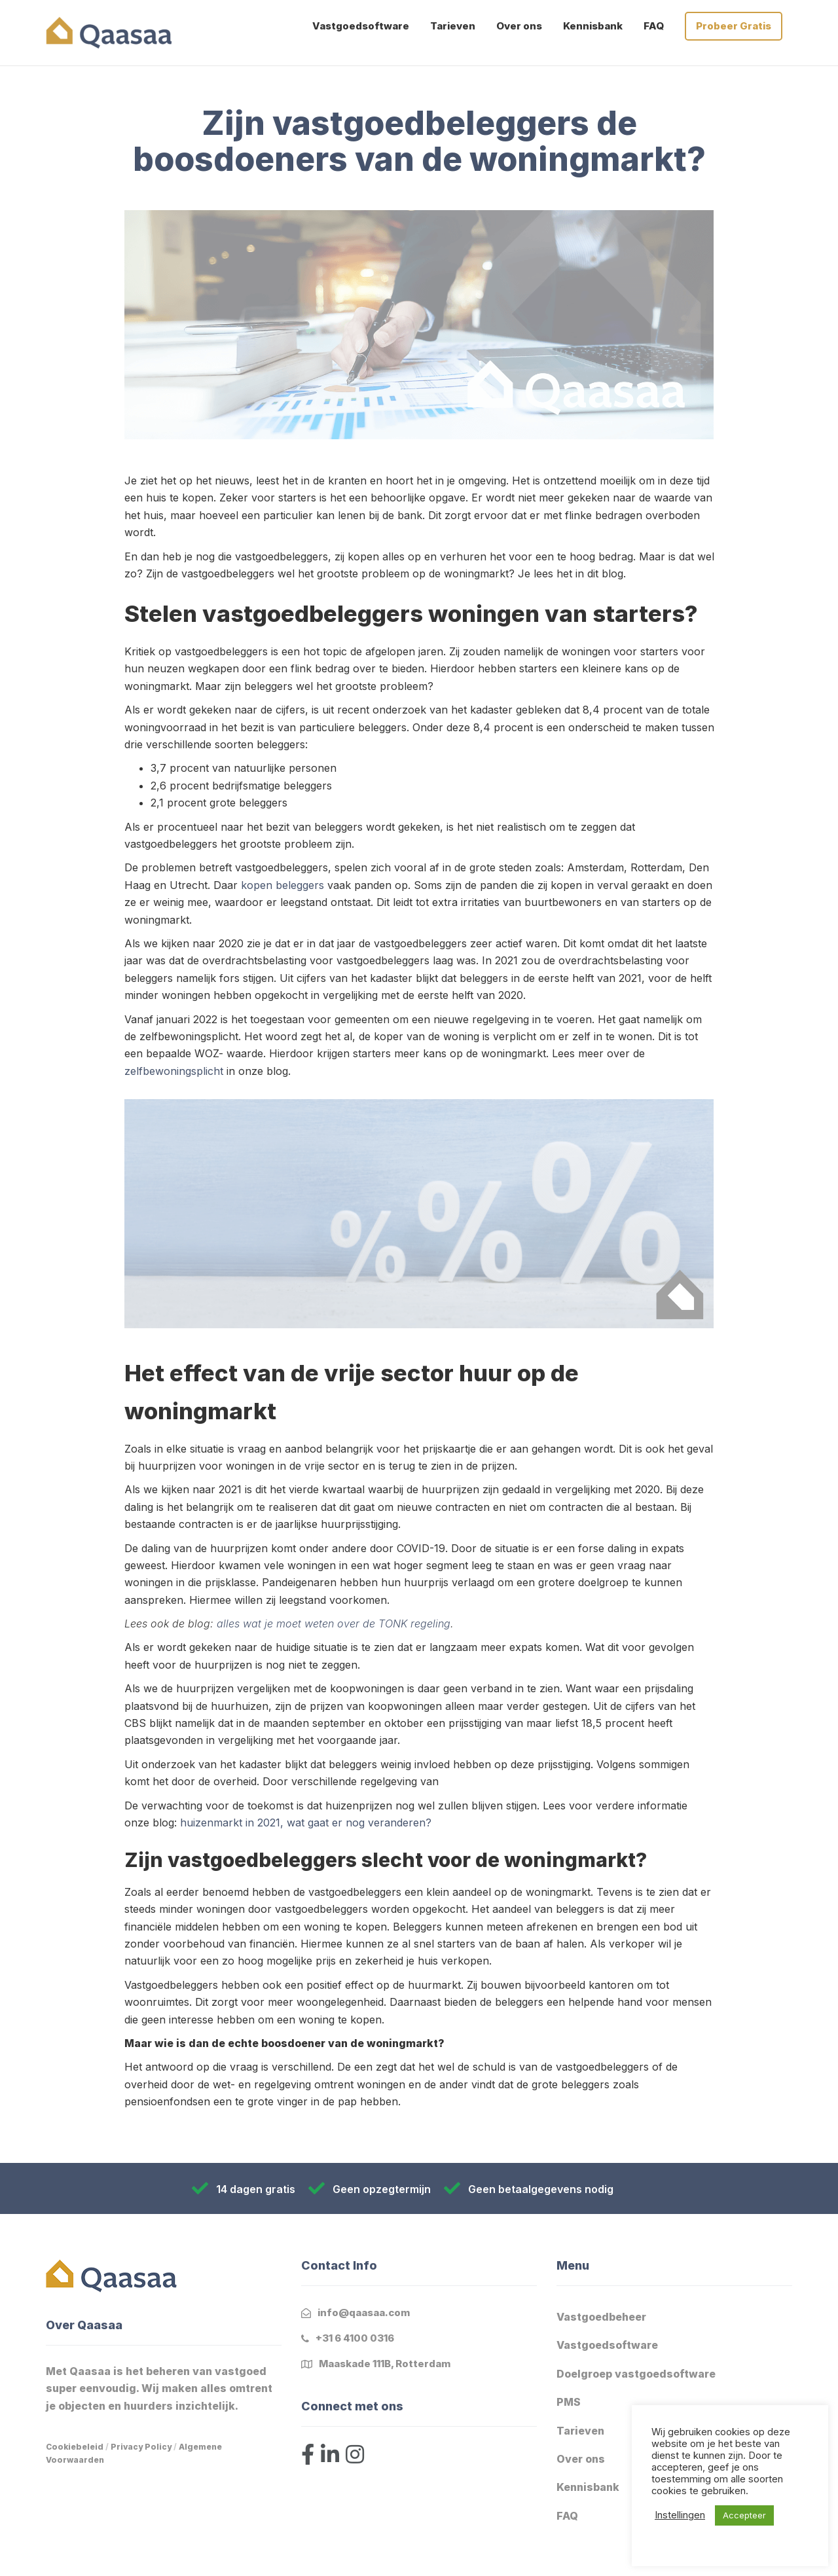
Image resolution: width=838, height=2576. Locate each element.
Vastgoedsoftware (360, 26)
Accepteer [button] (744, 2515)
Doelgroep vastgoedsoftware (636, 2373)
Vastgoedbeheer (601, 2316)
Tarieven (452, 26)
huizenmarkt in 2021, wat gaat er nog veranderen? (305, 1822)
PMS (568, 2401)
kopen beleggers (282, 885)
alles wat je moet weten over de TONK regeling (333, 1623)
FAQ (654, 26)
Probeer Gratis (733, 26)
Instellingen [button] (680, 2515)
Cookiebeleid (74, 2447)
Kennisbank (593, 26)
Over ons (519, 26)
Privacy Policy (141, 2447)
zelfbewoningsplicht (173, 1071)
